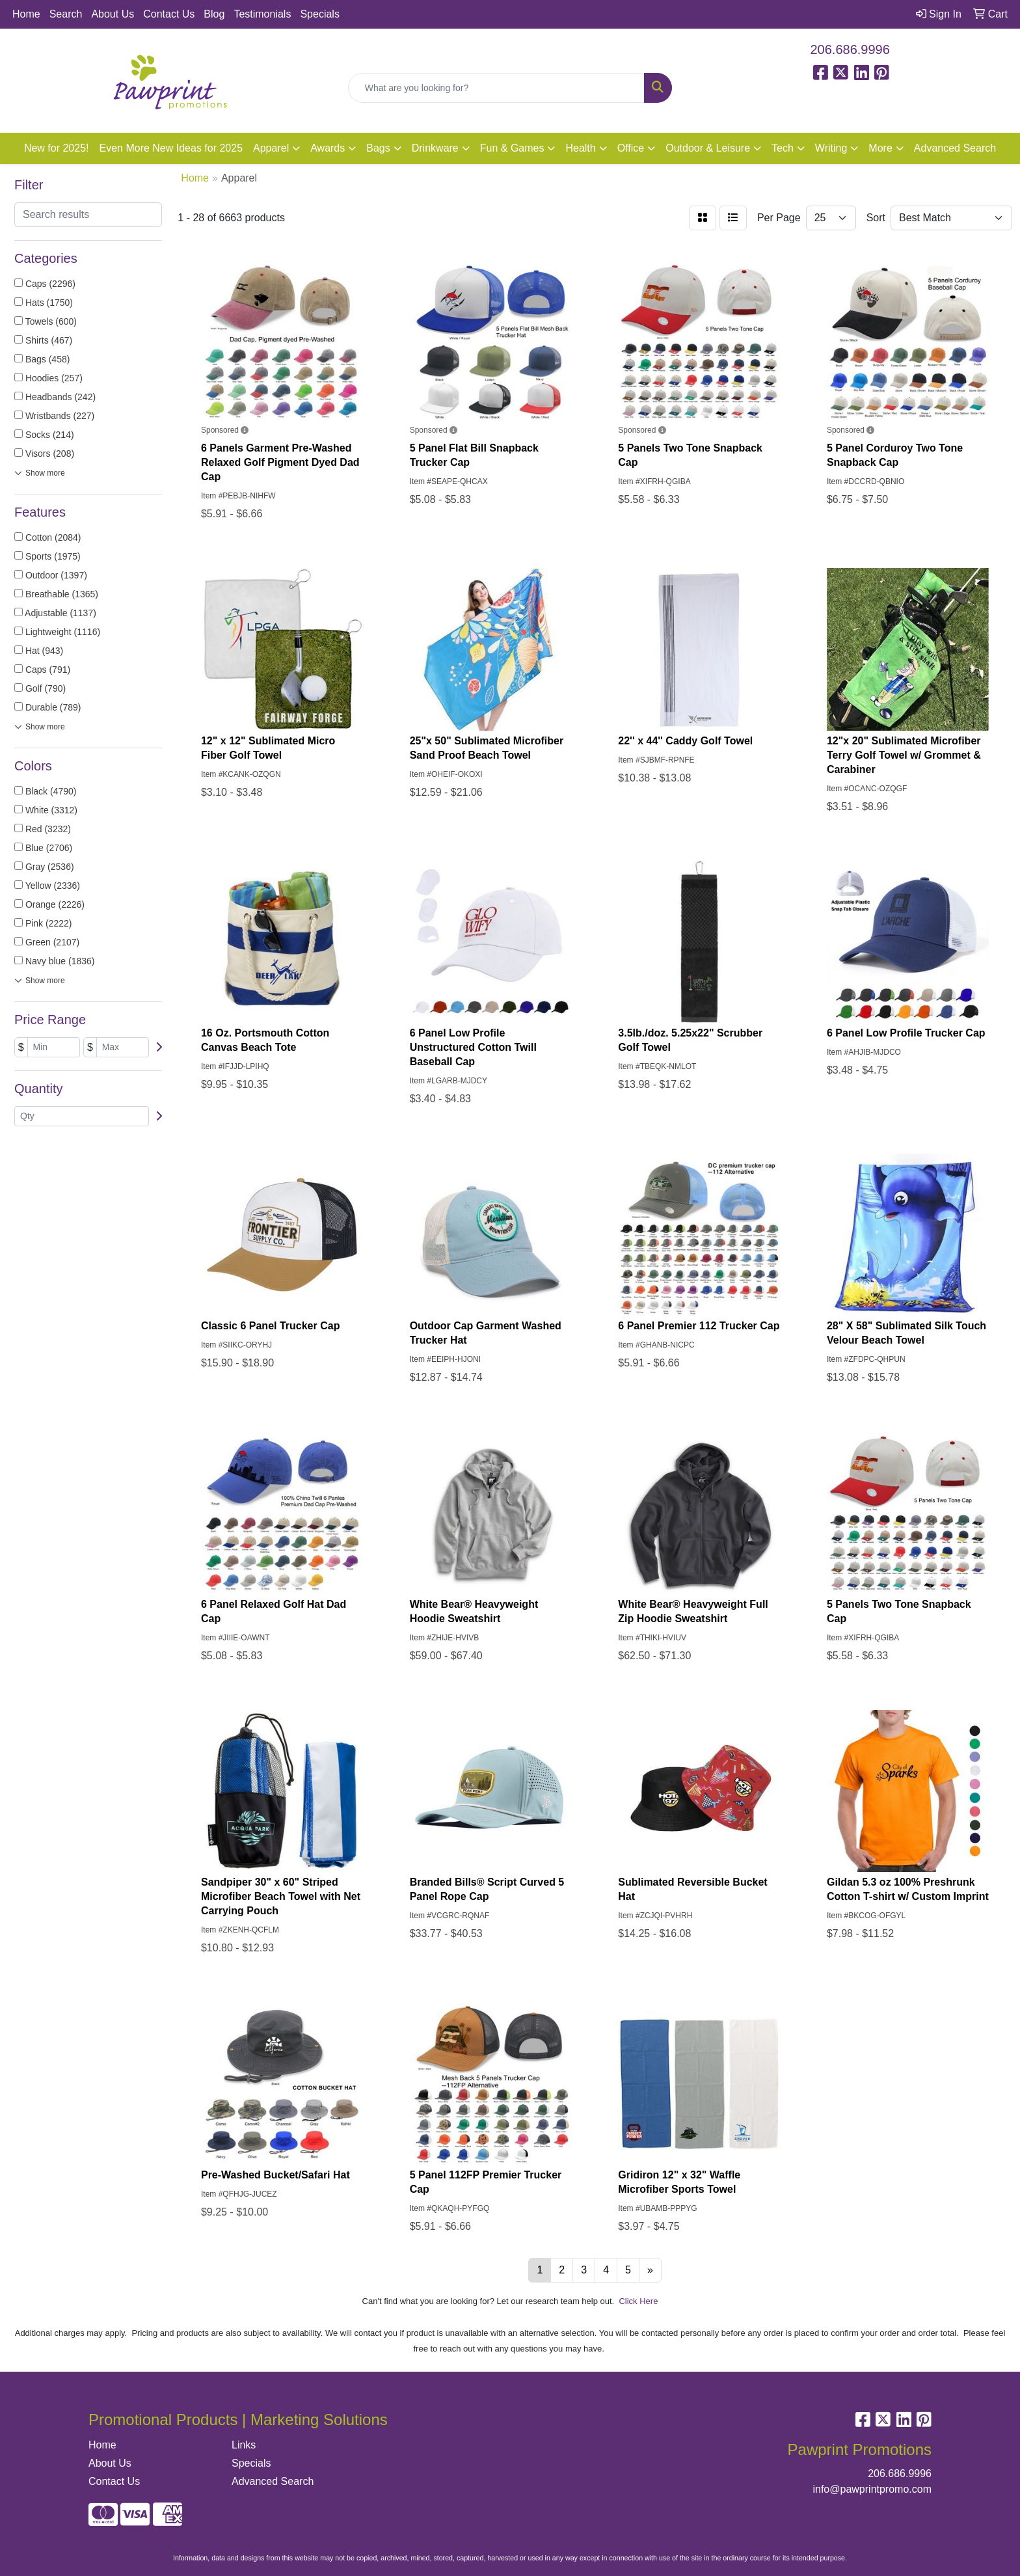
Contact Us (169, 14)
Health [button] (580, 148)
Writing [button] (831, 148)
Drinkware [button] (435, 148)
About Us (112, 14)
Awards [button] (327, 148)
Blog (214, 14)
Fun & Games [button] (512, 148)
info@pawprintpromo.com (872, 2489)
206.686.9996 (850, 49)
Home (26, 14)
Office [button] (631, 148)
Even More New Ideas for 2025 (171, 148)
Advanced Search (955, 148)
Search (66, 14)
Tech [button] (783, 148)
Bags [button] (378, 148)
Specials (319, 14)
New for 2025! (56, 148)
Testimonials (262, 14)
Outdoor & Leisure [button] (707, 148)
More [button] (880, 148)
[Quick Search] (496, 88)
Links (244, 2444)
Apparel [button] (271, 148)
